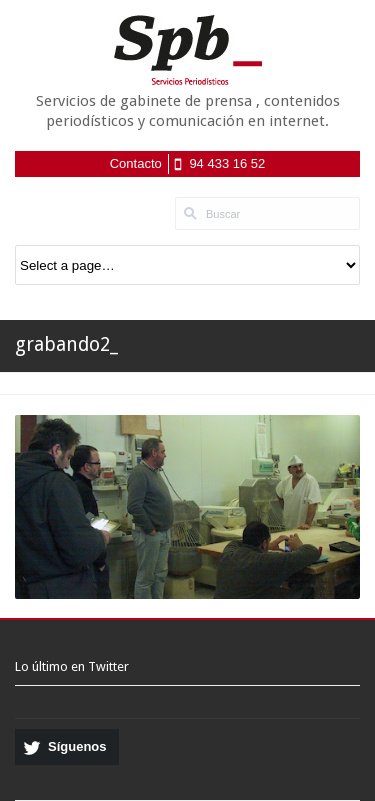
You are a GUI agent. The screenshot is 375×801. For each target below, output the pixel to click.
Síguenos (77, 746)
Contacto (136, 163)
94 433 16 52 (227, 163)
